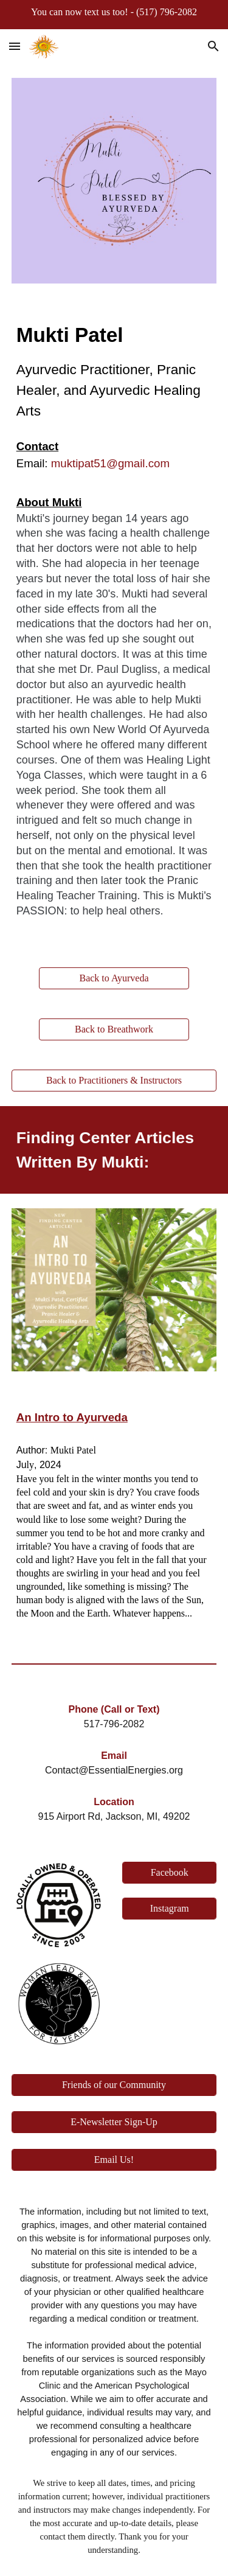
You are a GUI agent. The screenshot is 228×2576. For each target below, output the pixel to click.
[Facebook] (169, 1872)
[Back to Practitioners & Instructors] (114, 1080)
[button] (14, 46)
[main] (114, 371)
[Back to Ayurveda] (114, 978)
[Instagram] (169, 1908)
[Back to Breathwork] (114, 1029)
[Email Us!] (114, 2160)
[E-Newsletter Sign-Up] (114, 2122)
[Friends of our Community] (114, 2085)
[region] (114, 14)
